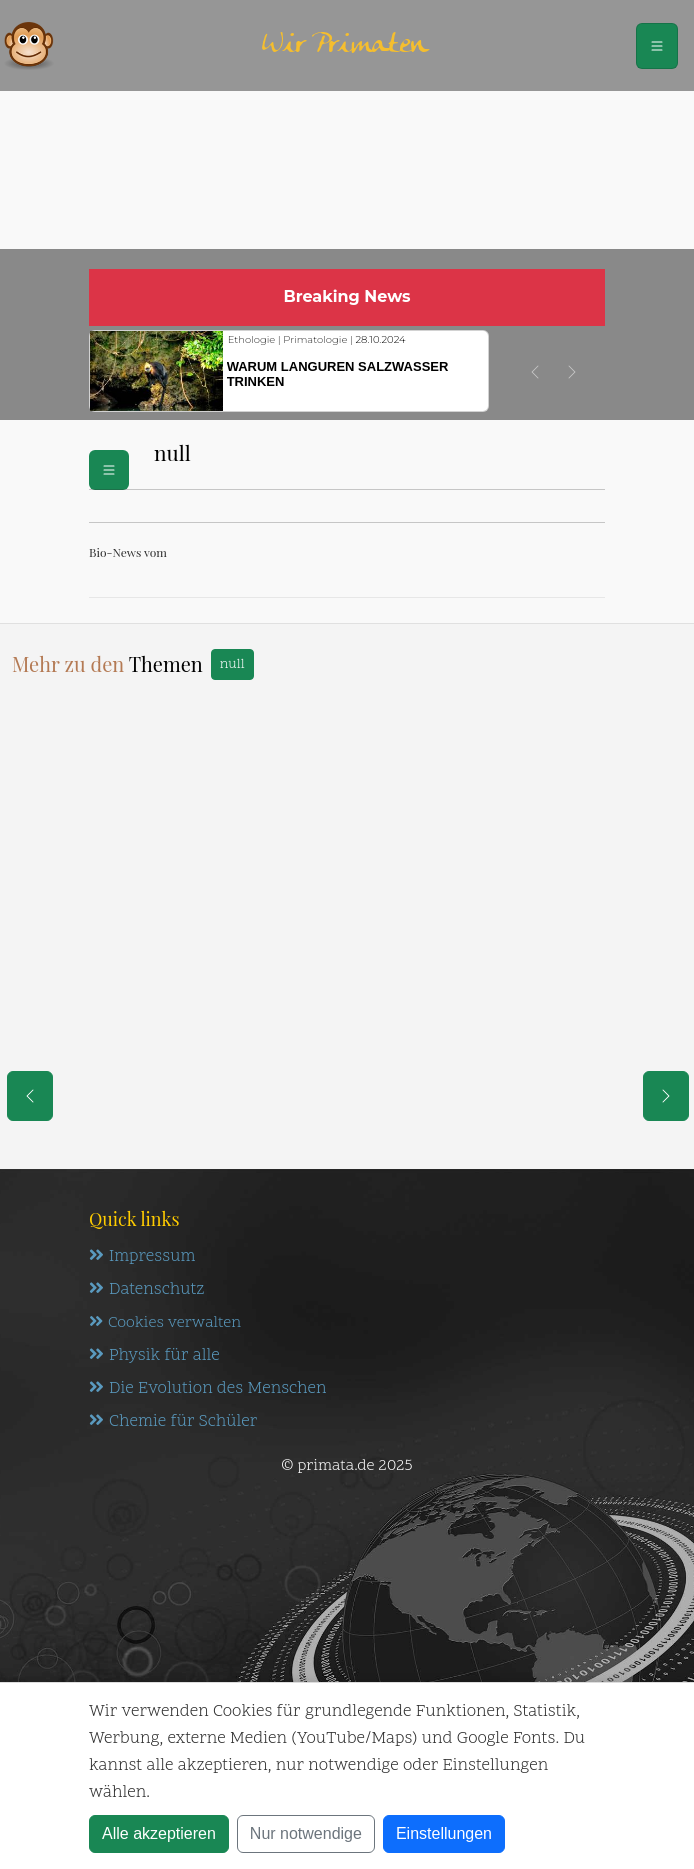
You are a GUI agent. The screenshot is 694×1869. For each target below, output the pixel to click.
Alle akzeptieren (159, 1833)
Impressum (142, 1257)
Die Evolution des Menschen (207, 1389)
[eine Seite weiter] (666, 1096)
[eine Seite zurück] (30, 1096)
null (232, 664)
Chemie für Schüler (173, 1422)
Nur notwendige (306, 1833)
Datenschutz (146, 1290)
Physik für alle (154, 1356)
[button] (535, 372)
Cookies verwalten (165, 1323)
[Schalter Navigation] (657, 46)
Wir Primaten (345, 45)
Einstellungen (444, 1833)
